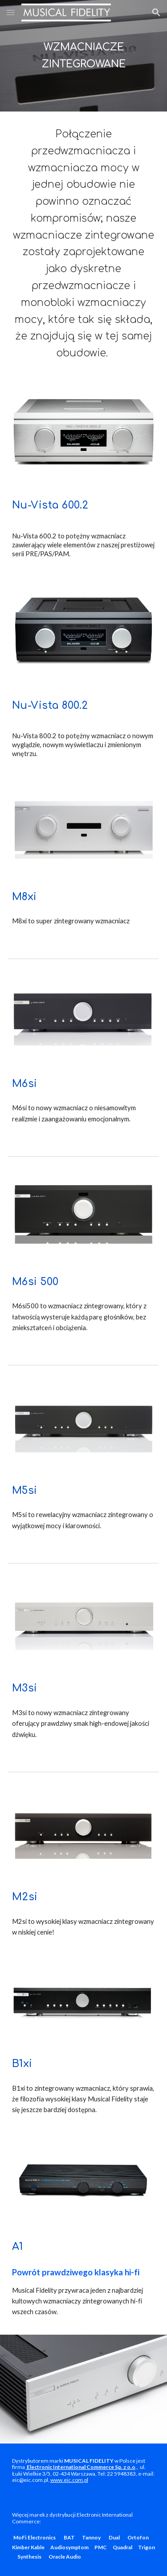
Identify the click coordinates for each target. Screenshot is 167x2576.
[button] (10, 12)
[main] (83, 55)
